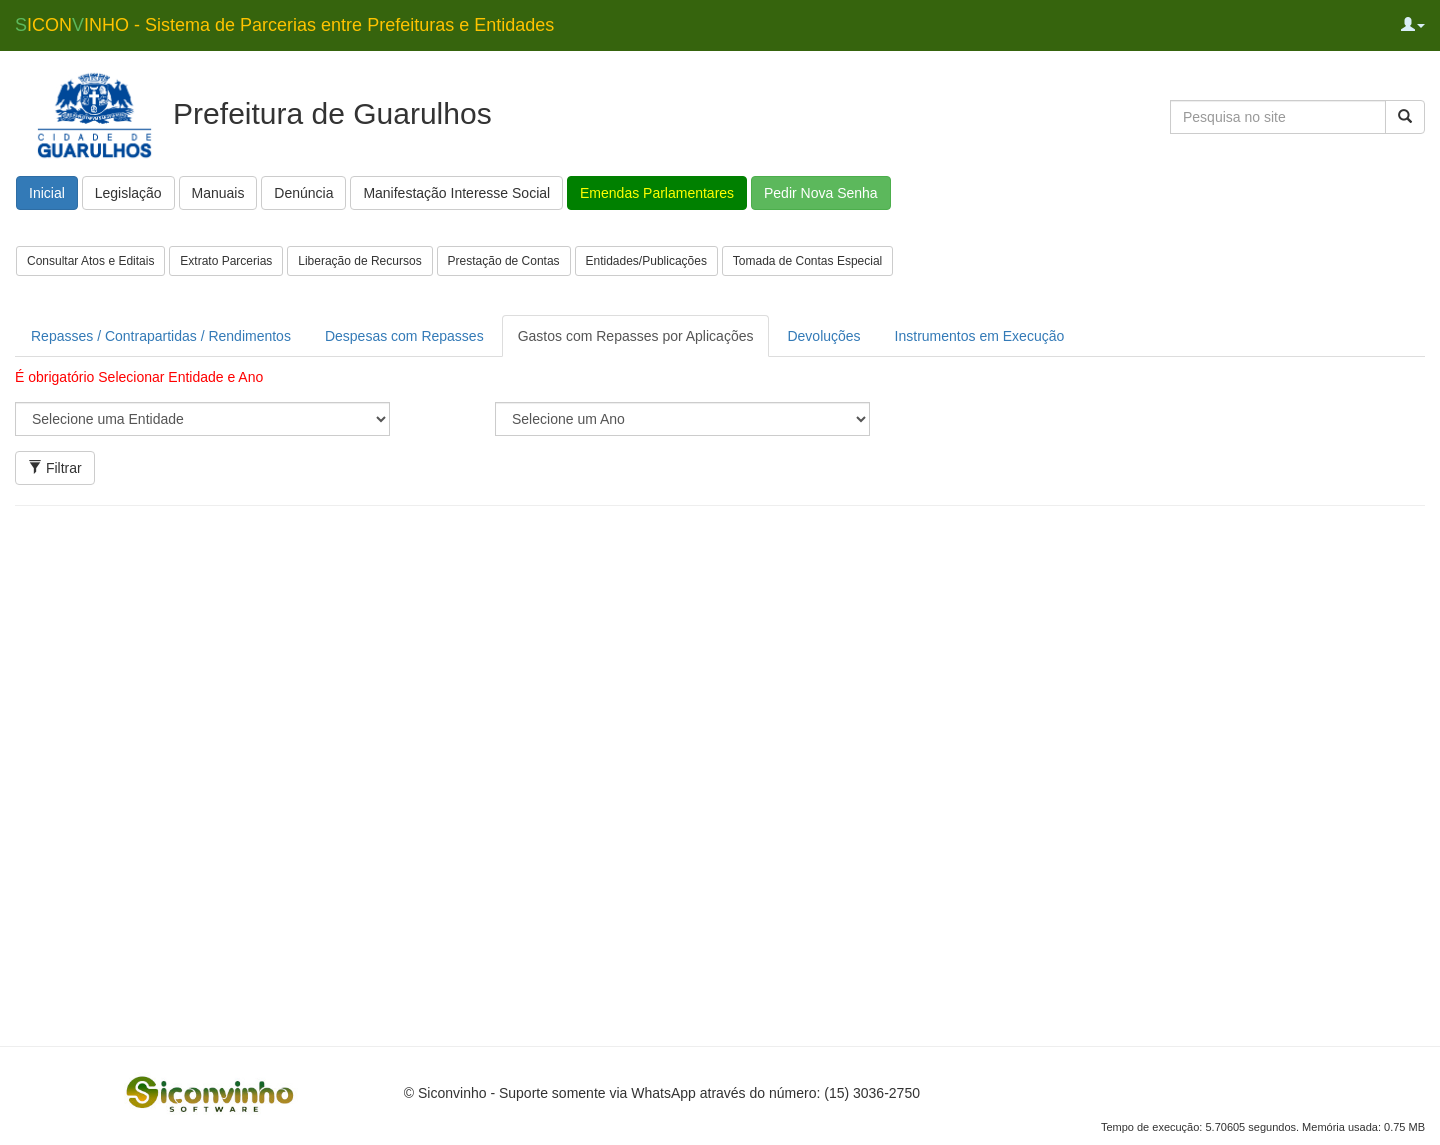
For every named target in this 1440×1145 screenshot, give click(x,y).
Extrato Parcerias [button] (226, 261)
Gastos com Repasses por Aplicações (636, 336)
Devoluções (823, 336)
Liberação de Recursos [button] (359, 261)
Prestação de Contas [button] (504, 261)
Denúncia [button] (303, 193)
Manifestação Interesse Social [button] (456, 193)
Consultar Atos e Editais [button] (90, 261)
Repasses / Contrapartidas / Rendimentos (161, 336)
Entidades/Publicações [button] (646, 261)
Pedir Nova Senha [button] (821, 193)
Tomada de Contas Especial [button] (807, 261)
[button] (1413, 25)
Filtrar (55, 468)
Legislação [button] (128, 193)
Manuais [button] (218, 193)
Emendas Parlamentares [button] (657, 193)
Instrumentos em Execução (980, 336)
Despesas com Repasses (404, 336)
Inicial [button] (47, 193)
